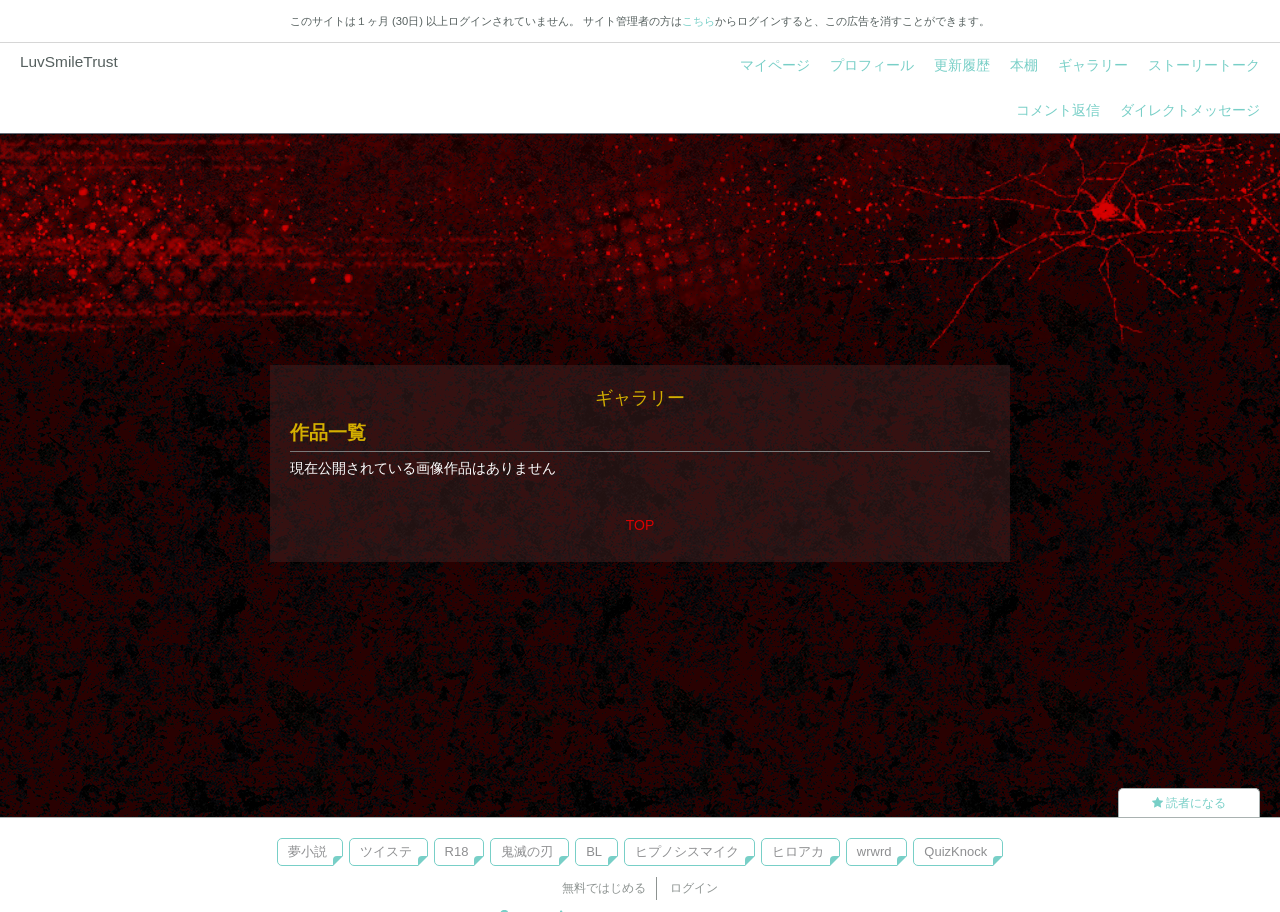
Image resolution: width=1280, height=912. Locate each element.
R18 (457, 851)
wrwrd (874, 851)
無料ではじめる (604, 888)
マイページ (775, 65)
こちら (698, 21)
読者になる (1189, 803)
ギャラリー (1093, 65)
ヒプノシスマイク (687, 851)
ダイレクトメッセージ (1190, 110)
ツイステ (386, 851)
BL (594, 851)
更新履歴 (962, 65)
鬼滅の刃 (527, 851)
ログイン (694, 888)
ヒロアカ (798, 851)
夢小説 (307, 851)
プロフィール (872, 65)
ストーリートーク (1204, 65)
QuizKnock (955, 851)
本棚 (1024, 65)
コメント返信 (1058, 110)
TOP (640, 525)
